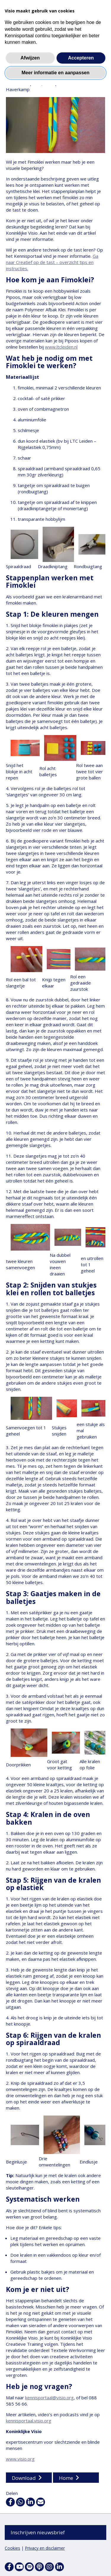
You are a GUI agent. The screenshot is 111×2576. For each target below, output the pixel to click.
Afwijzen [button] (30, 57)
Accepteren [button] (81, 57)
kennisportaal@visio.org (49, 2398)
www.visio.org (20, 2459)
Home (66, 2477)
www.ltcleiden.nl (61, 347)
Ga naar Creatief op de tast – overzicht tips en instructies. (52, 262)
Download (24, 2477)
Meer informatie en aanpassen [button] (55, 72)
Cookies (12, 2548)
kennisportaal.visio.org (28, 2421)
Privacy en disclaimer (45, 2548)
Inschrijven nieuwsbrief (38, 2532)
